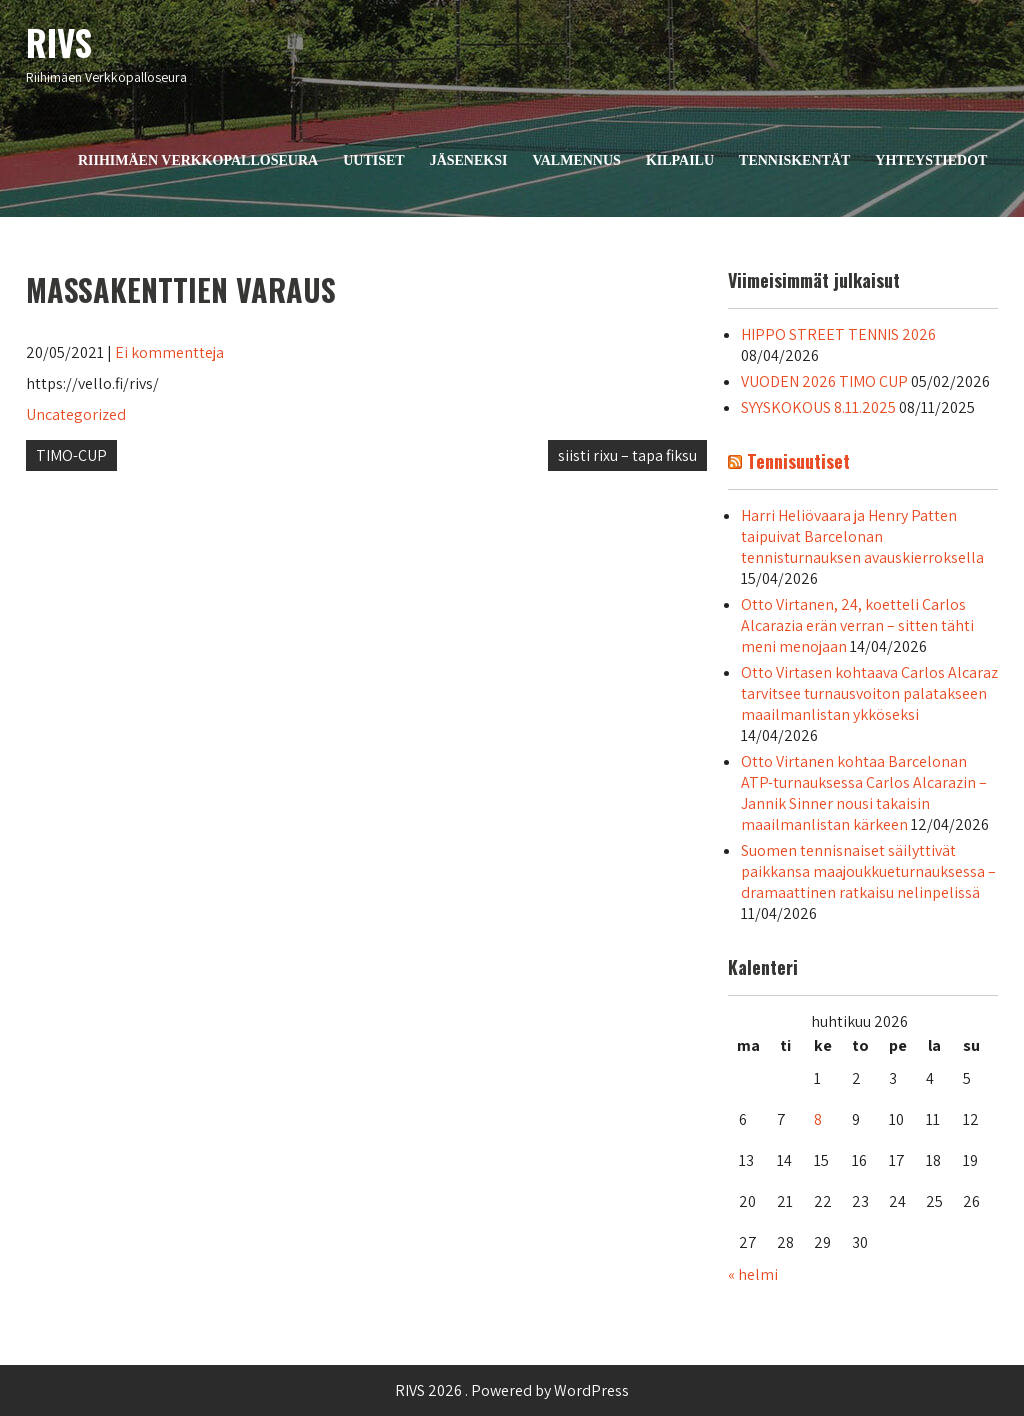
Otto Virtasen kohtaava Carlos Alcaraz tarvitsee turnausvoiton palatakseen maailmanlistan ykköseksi (869, 693)
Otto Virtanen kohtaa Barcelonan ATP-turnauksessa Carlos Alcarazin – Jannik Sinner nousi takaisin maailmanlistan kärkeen (864, 793)
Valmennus (576, 160)
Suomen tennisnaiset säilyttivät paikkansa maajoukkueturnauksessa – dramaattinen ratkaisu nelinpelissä (868, 871)
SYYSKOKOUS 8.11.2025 (818, 407)
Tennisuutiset (798, 461)
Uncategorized (76, 414)
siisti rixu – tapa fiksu (627, 455)
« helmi (753, 1274)
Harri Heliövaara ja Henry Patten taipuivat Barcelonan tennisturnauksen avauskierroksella (862, 536)
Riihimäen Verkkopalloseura (198, 160)
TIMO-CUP (71, 455)
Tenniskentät (794, 160)
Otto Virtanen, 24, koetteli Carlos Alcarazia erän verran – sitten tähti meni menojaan (857, 625)
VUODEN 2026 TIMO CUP (824, 381)
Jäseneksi (469, 160)
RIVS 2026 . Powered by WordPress (512, 1390)
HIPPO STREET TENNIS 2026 (838, 334)
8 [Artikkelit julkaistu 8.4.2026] (818, 1119)
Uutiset (373, 160)
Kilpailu (680, 160)
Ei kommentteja (169, 352)
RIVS (59, 42)
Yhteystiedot (931, 160)
